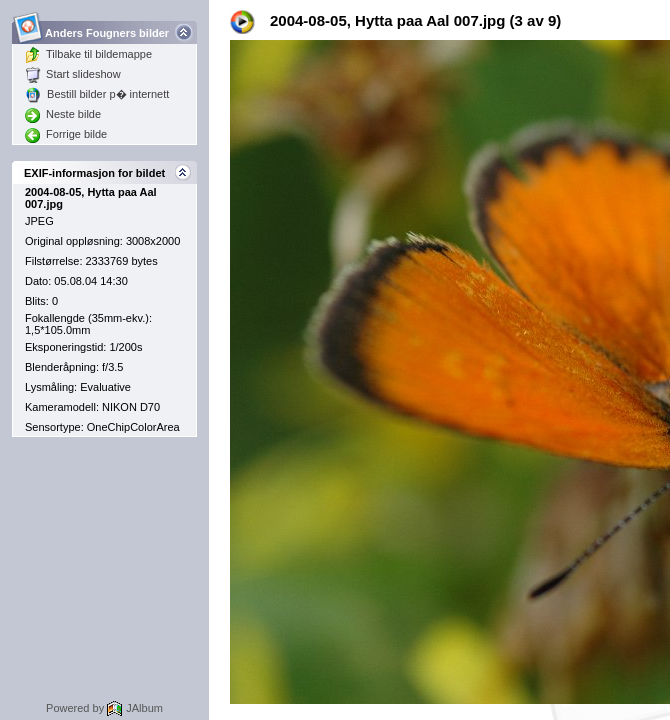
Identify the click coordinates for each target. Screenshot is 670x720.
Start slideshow (73, 74)
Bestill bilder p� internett (97, 94)
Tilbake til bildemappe (88, 54)
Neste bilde (63, 114)
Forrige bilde (66, 134)
